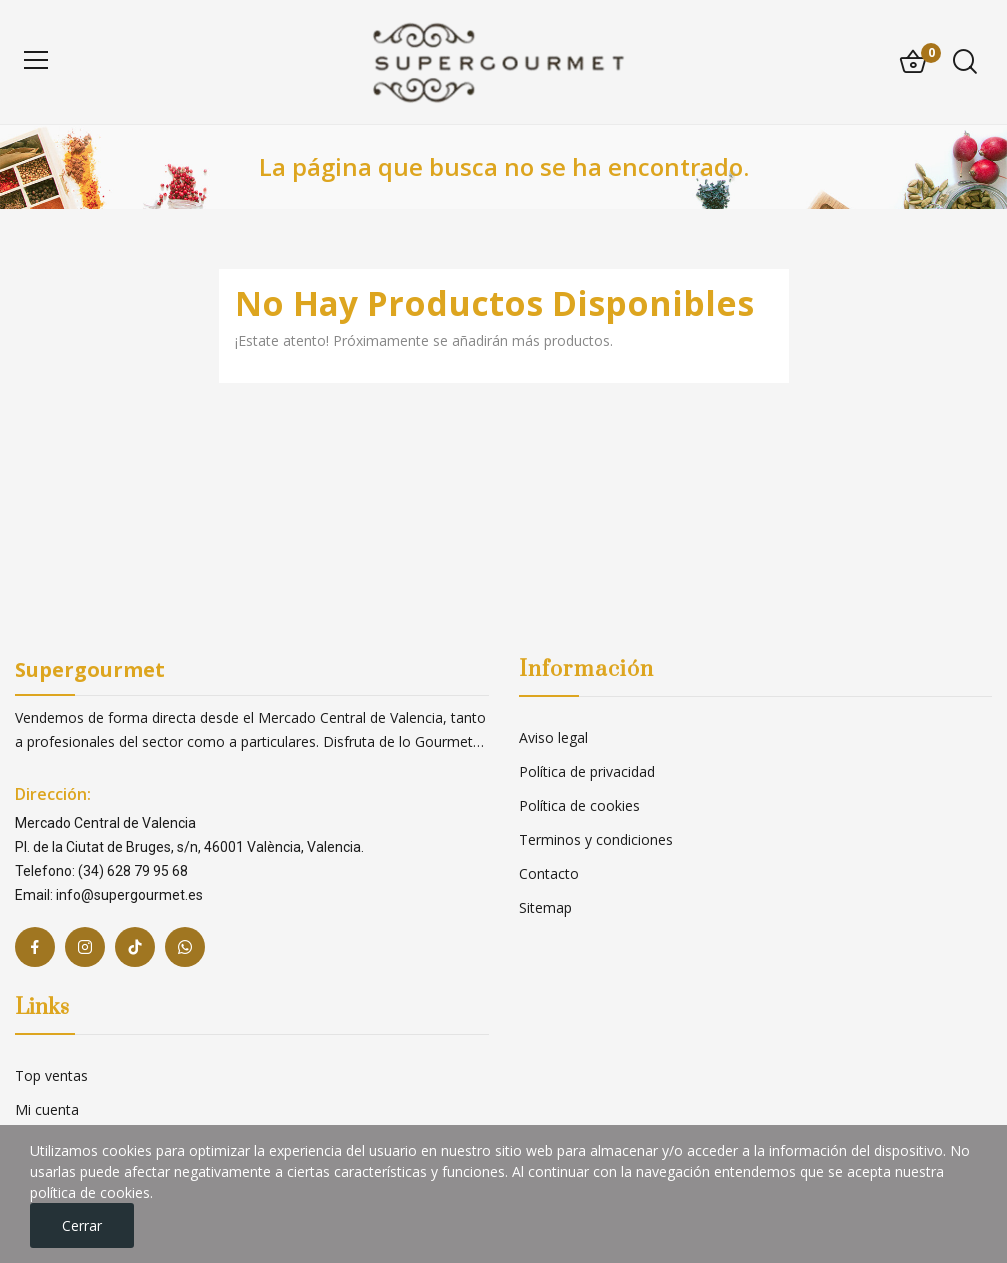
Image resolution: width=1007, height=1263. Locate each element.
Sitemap (545, 907)
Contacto (549, 873)
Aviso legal (553, 737)
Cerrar (82, 1225)
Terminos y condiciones (596, 839)
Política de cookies (579, 805)
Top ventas (51, 1075)
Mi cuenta (47, 1109)
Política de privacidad (587, 771)
